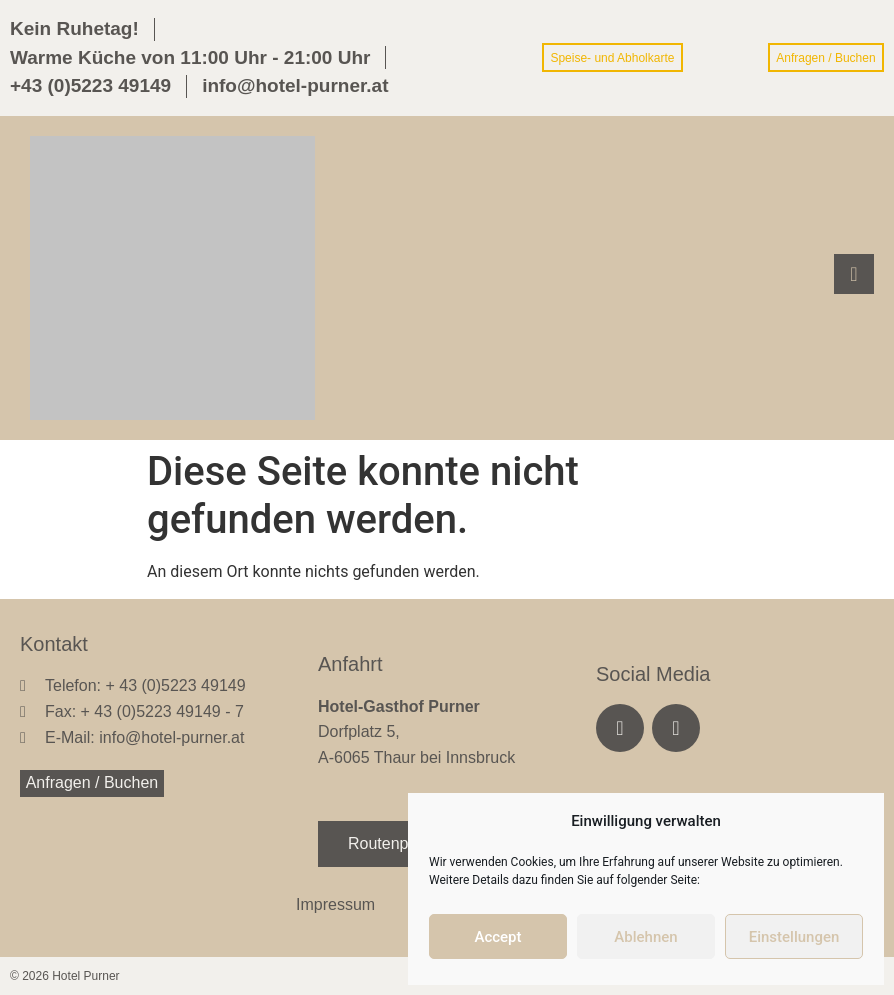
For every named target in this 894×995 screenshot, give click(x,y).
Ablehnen (645, 937)
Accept (497, 937)
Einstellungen (794, 937)
